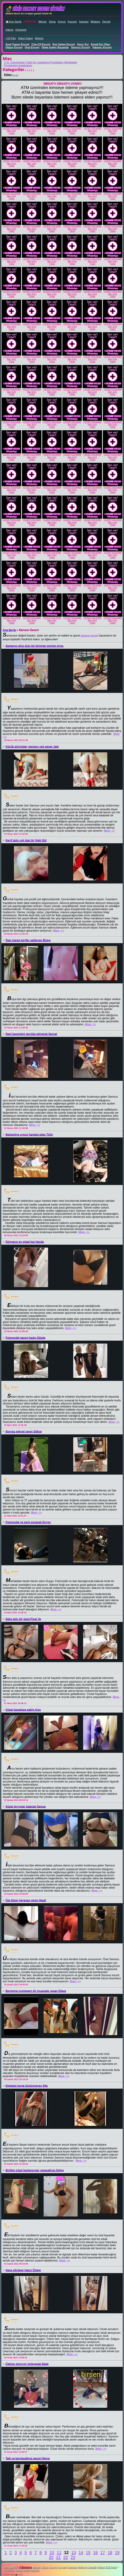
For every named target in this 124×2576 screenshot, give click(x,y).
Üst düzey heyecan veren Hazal (25, 1900)
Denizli (106, 21)
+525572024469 (12, 128)
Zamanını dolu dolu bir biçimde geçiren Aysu (34, 645)
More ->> (109, 830)
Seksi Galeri (25, 38)
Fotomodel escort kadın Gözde (25, 1337)
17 (102, 2552)
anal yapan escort (17, 44)
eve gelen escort (63, 44)
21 (58, 2557)
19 (117, 2552)
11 (59, 2552)
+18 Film (10, 38)
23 (73, 2557)
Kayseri (72, 21)
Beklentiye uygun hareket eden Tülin (29, 1134)
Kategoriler (19, 69)
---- (14, 699)
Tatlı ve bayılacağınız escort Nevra (27, 2458)
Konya (62, 21)
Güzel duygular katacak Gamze (25, 1806)
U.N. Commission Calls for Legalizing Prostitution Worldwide (40, 62)
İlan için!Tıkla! (11, 132)
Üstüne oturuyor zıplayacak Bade (27, 2363)
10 (52, 2552)
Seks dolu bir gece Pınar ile (23, 1619)
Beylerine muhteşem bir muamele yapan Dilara (35, 1990)
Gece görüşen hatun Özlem (23, 2270)
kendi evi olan (100, 44)
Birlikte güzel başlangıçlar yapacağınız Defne (34, 2170)
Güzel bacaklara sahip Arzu (23, 1709)
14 (81, 2552)
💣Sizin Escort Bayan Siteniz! (34, 9)
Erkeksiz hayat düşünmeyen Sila (26, 2085)
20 (51, 2557)
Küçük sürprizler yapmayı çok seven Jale (32, 746)
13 (73, 2552)
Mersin (42, 21)
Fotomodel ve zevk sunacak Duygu (28, 1522)
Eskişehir (21, 29)
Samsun (31, 21)
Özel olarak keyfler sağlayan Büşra (27, 940)
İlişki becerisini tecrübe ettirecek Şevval (31, 1033)
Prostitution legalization (18, 65)
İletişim (39, 38)
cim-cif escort (41, 44)
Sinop (52, 21)
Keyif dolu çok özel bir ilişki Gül (25, 840)
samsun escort (89, 635)
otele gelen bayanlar (55, 47)
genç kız (83, 44)
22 (65, 2557)
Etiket (11, 74)
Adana (9, 29)
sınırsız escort (80, 47)
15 (88, 2552)
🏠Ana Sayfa (13, 21)
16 (95, 2552)
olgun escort (13, 47)
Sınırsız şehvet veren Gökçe (23, 1431)
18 (110, 2552)
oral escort (32, 47)
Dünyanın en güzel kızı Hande (24, 1241)
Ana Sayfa (9, 629)
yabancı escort (102, 47)
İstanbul (83, 21)
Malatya (95, 21)
